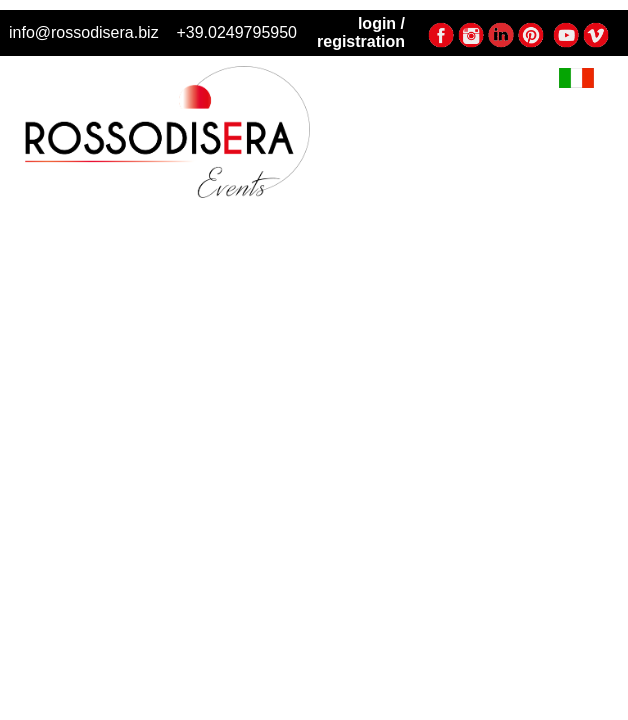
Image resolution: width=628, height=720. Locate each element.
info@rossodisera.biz (84, 32)
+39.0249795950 (236, 32)
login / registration (361, 32)
